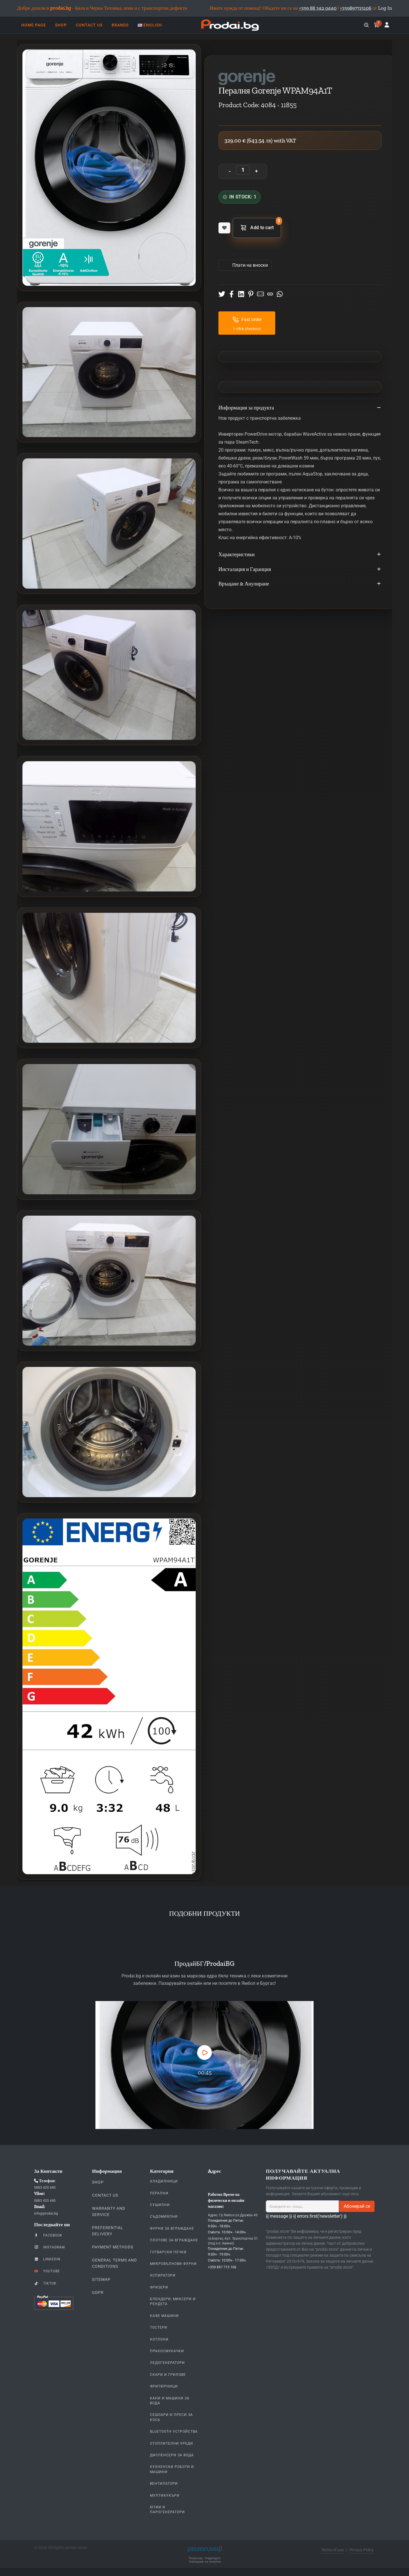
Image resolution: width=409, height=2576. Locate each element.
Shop (98, 2182)
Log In (385, 8)
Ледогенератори (167, 2363)
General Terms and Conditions (114, 2263)
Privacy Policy (361, 2550)
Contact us (105, 2195)
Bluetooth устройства (174, 2432)
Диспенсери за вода (172, 2455)
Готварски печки (168, 2252)
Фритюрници (164, 2386)
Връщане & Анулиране (299, 584)
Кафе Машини (164, 2316)
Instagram (49, 2247)
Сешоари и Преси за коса (171, 2417)
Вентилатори (164, 2484)
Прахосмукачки (167, 2351)
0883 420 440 (45, 2188)
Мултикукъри (165, 2496)
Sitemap (101, 2279)
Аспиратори (163, 2275)
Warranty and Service (108, 2211)
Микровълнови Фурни (173, 2264)
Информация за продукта (299, 408)
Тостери (158, 2327)
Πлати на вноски (249, 265)
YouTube (47, 2271)
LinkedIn (47, 2259)
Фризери (159, 2287)
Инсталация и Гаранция (299, 570)
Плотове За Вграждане (174, 2240)
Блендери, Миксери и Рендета (173, 2301)
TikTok (45, 2283)
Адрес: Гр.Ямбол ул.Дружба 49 (233, 2215)
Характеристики (299, 555)
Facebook (48, 2235)
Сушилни (160, 2205)
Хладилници (164, 2181)
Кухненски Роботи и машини (172, 2469)
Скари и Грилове (168, 2375)
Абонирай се (357, 2206)
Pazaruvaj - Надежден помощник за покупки (205, 2560)
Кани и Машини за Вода (169, 2400)
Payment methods (112, 2247)
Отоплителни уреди (171, 2443)
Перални (159, 2193)
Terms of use (332, 2550)
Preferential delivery (107, 2230)
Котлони (159, 2339)
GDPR (98, 2292)
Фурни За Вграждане (172, 2229)
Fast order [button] (247, 320)
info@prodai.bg (46, 2213)
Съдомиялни (164, 2217)
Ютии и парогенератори (167, 2509)
